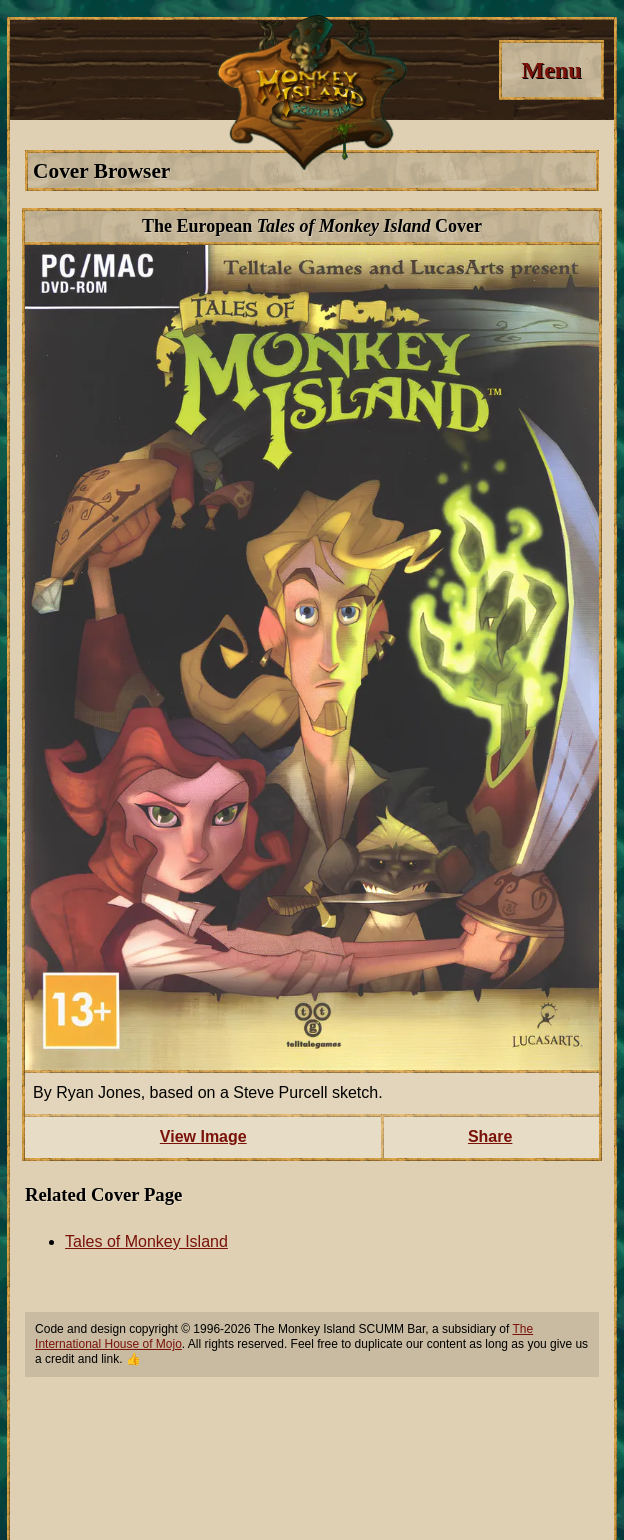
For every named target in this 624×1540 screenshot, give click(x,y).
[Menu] (551, 70)
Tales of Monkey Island (146, 1241)
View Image (203, 1136)
